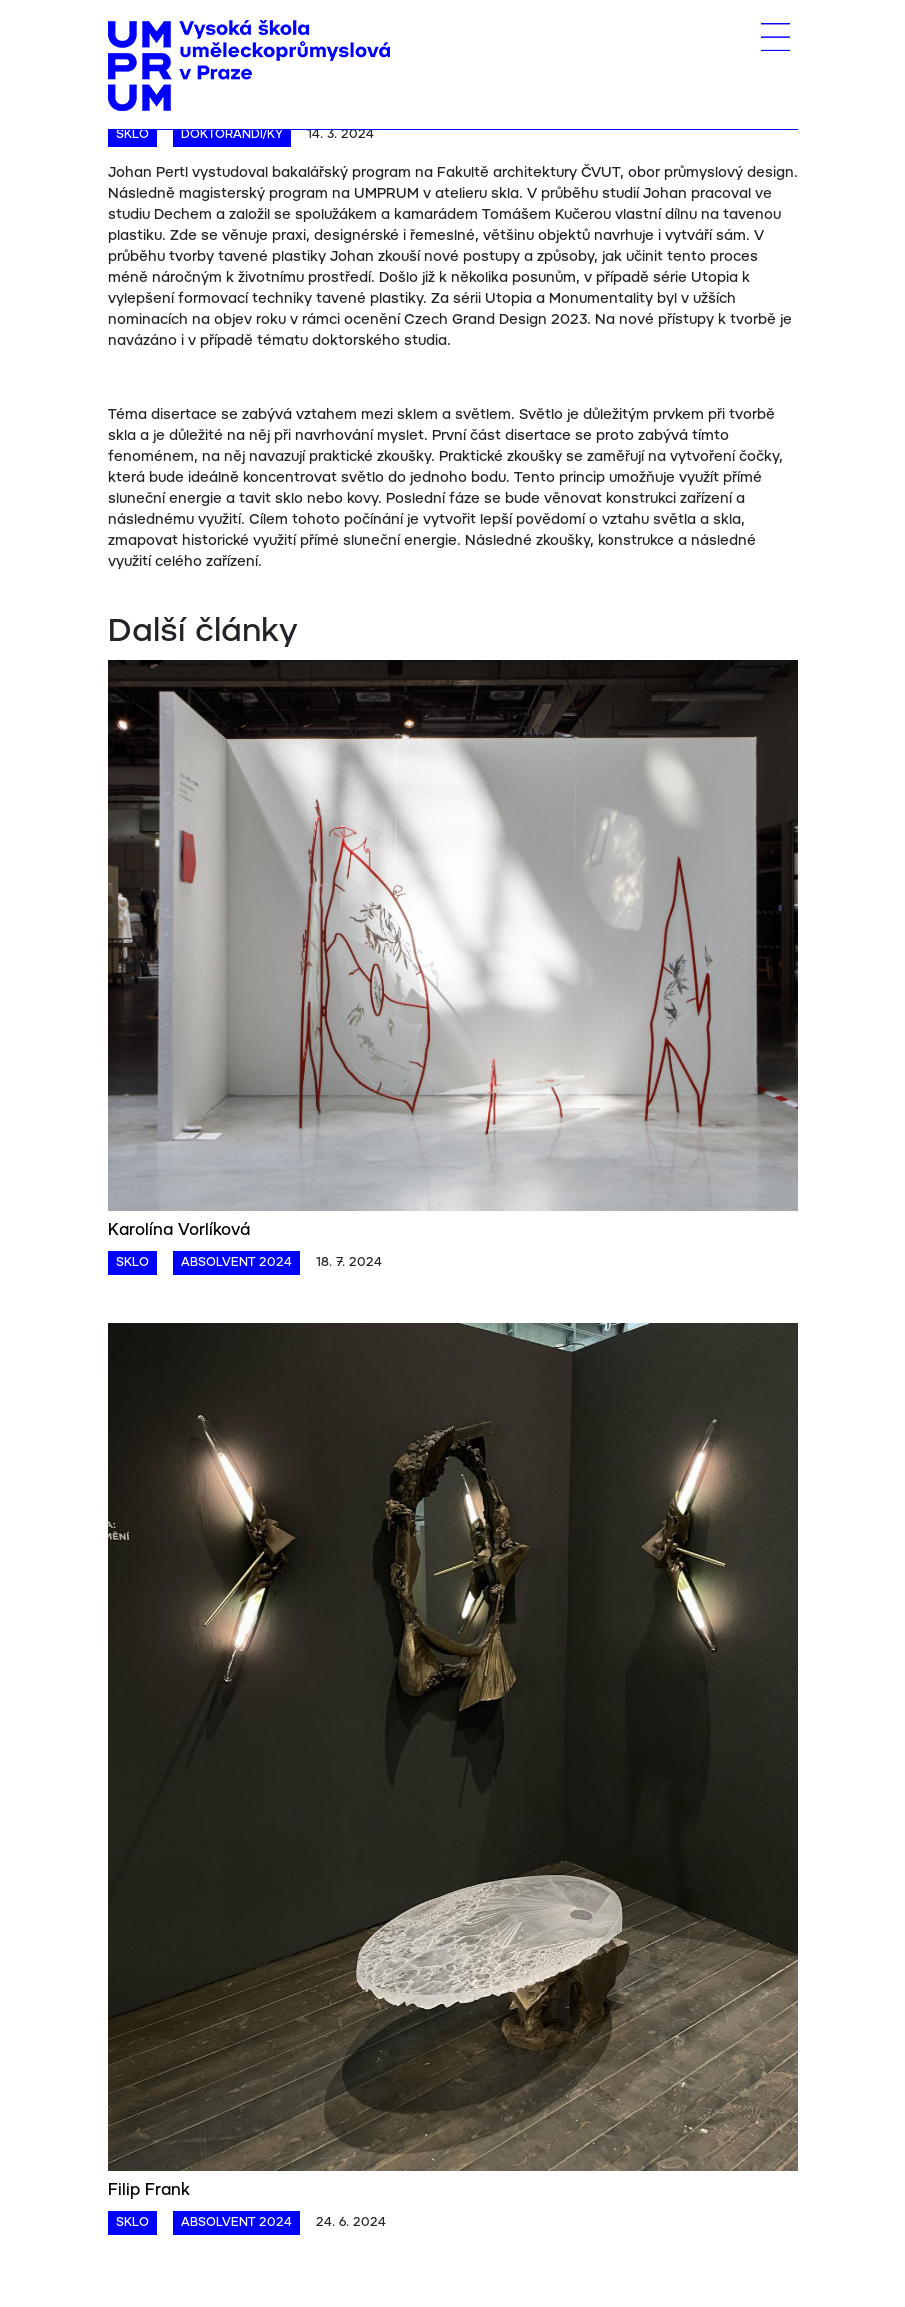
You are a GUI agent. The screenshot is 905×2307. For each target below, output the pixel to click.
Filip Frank (149, 2190)
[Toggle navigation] (775, 37)
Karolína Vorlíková (179, 1230)
